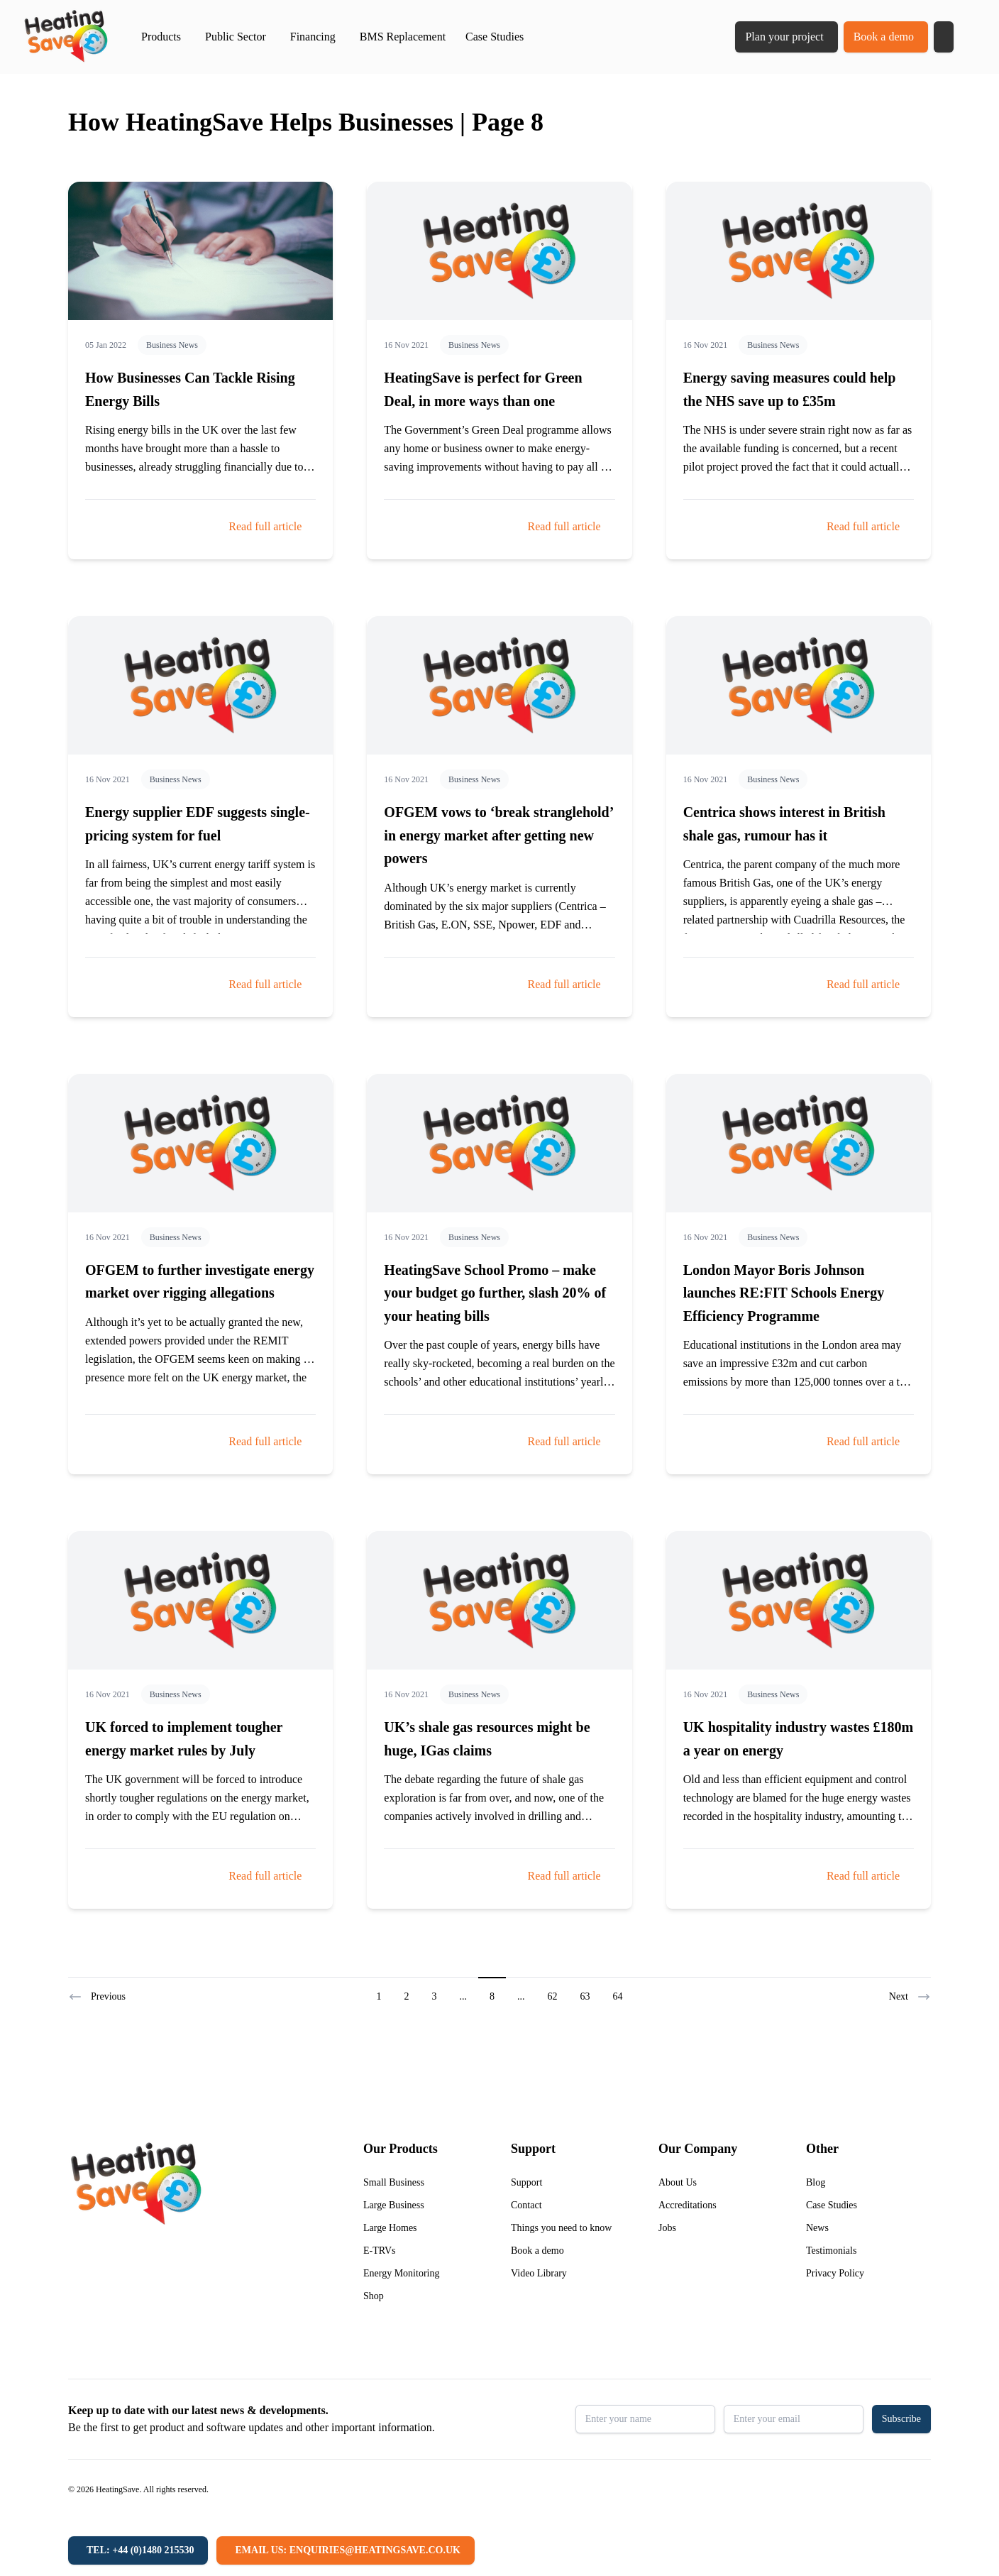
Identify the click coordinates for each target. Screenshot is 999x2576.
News (817, 2228)
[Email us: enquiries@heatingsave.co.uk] (345, 2550)
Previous (97, 1997)
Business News (172, 345)
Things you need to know (561, 2228)
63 (585, 1996)
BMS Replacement (403, 37)
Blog (815, 2182)
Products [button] (161, 37)
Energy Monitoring (401, 2273)
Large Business (393, 2205)
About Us (677, 2182)
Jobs (667, 2228)
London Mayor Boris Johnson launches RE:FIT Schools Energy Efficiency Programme (784, 1293)
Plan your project (784, 37)
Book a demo (884, 37)
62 (553, 1996)
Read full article (265, 526)
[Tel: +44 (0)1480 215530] (138, 2550)
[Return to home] (66, 37)
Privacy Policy (835, 2273)
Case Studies (494, 37)
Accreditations (687, 2205)
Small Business (393, 2182)
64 (618, 1996)
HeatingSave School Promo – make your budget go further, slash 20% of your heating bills (495, 1293)
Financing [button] (313, 37)
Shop (373, 2296)
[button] (944, 37)
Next (910, 1997)
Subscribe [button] (901, 2418)
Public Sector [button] (235, 37)
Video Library (539, 2273)
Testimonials (831, 2250)
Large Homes (390, 2228)
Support (526, 2182)
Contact (526, 2205)
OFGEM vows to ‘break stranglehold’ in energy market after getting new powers (498, 835)
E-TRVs (379, 2250)
